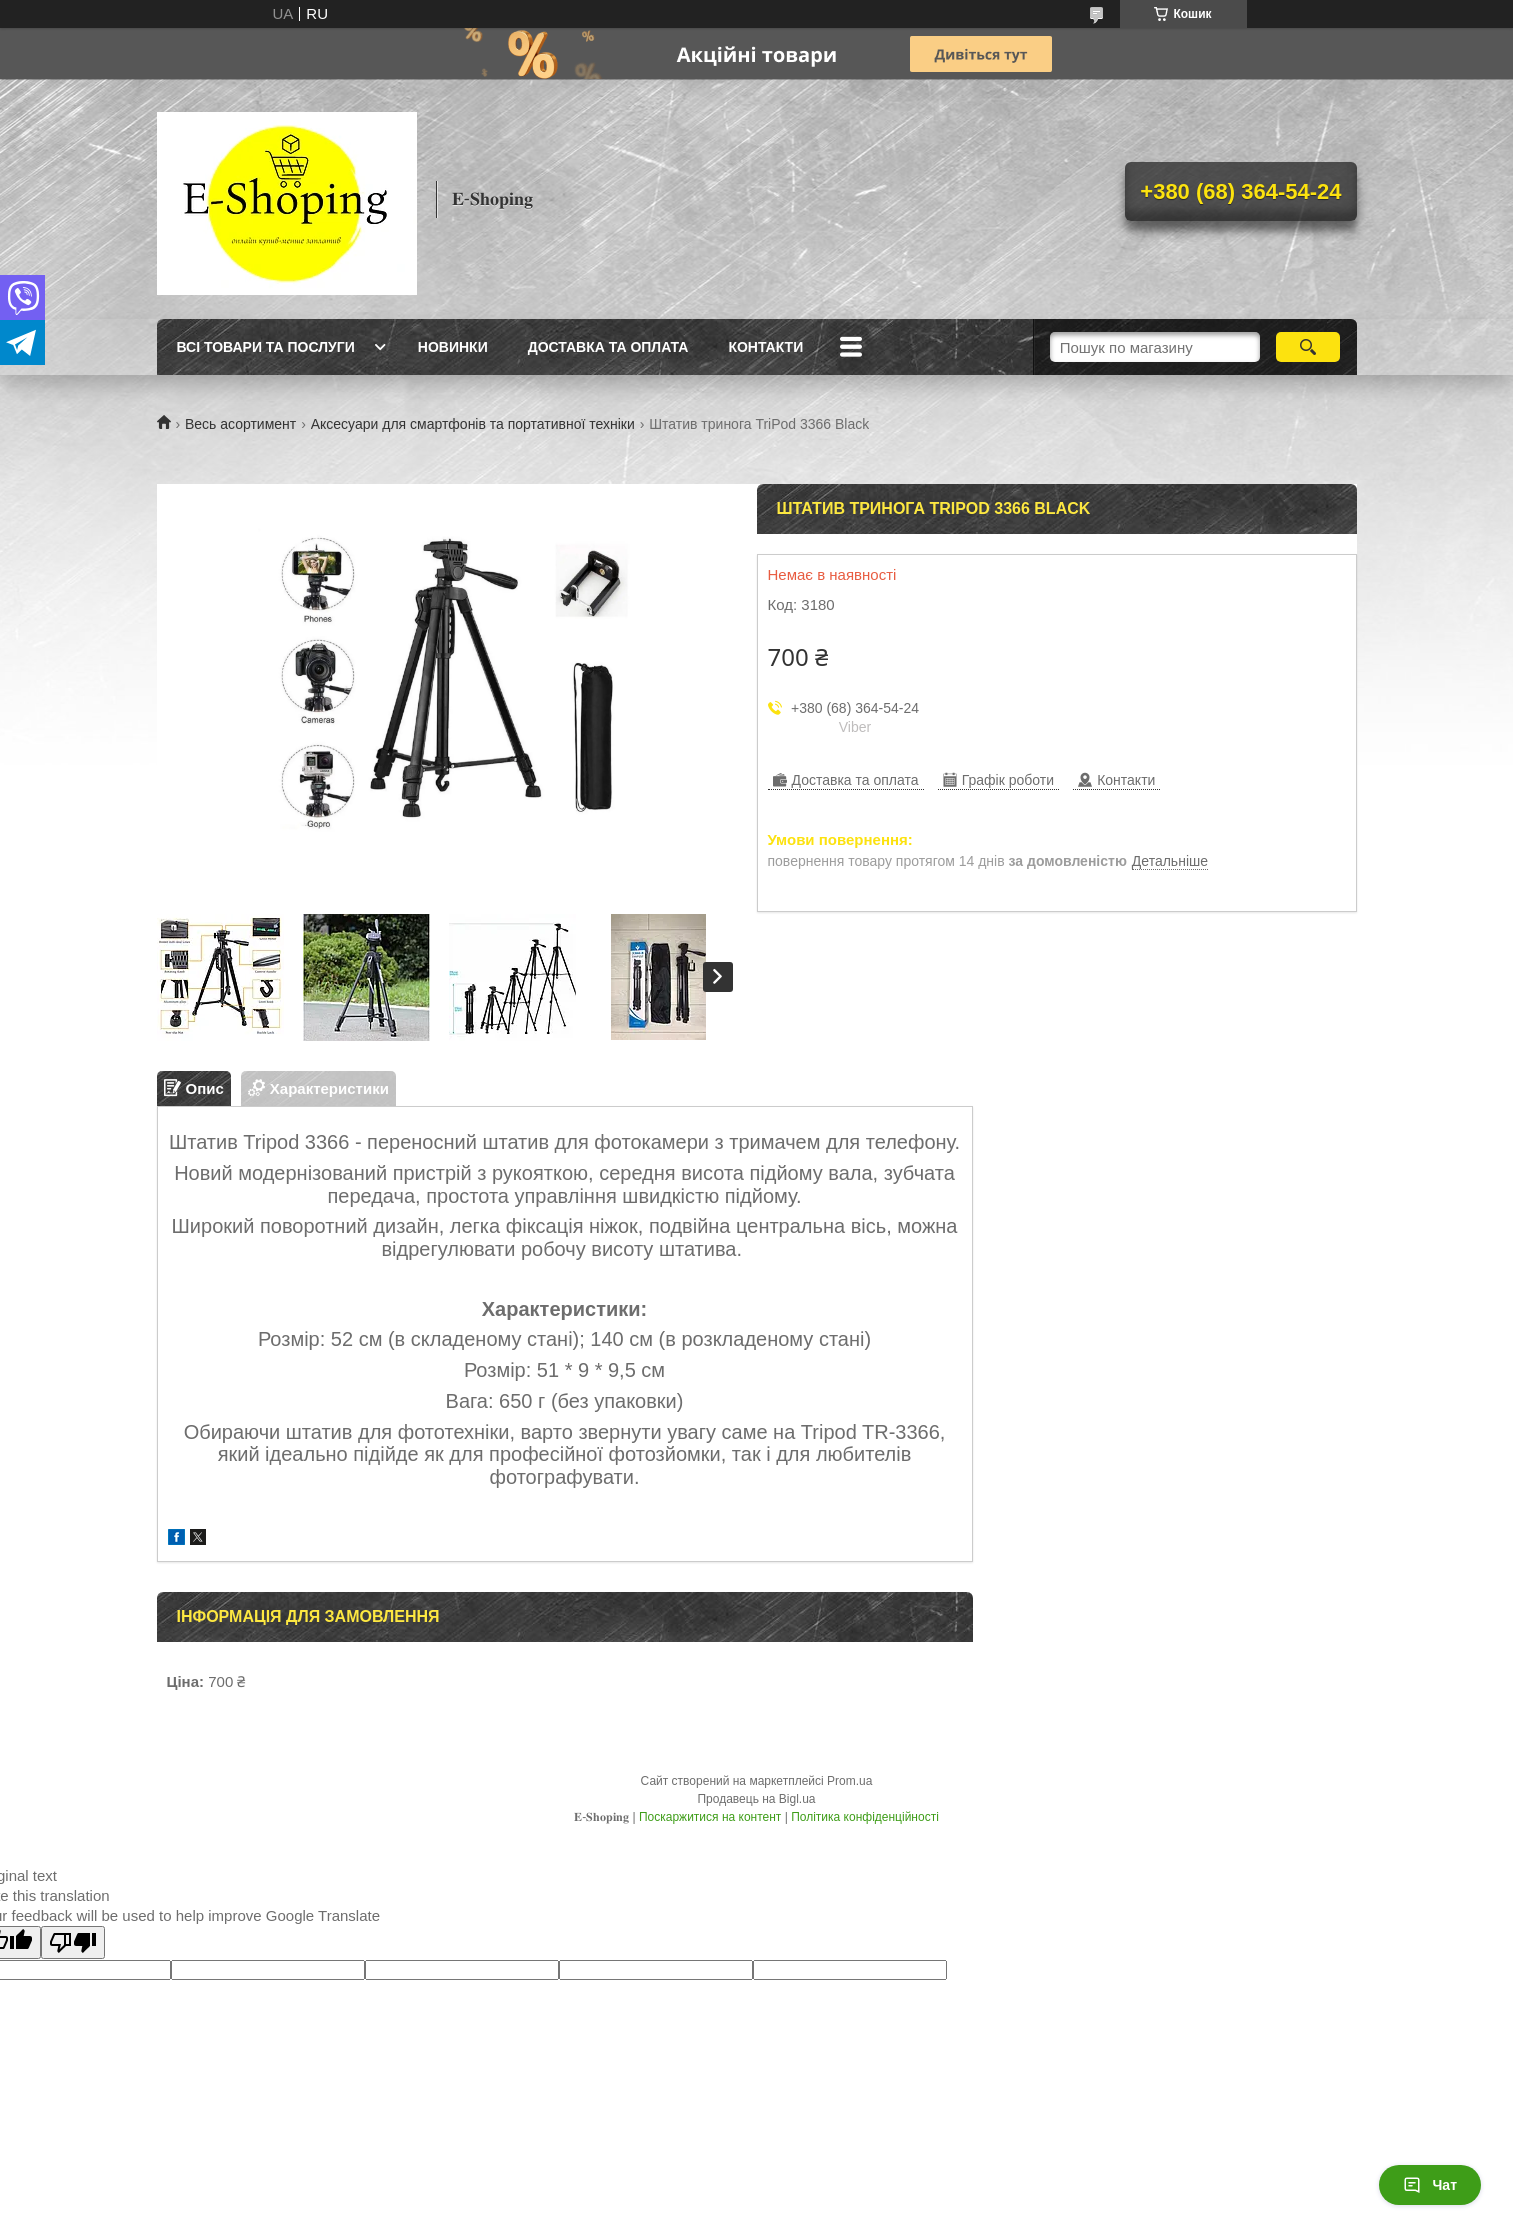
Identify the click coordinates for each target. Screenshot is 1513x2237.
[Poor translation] (73, 1942)
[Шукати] (1308, 347)
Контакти (765, 347)
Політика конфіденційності (865, 1817)
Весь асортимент (240, 424)
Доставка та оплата (608, 347)
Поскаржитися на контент (710, 1817)
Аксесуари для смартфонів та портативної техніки (473, 424)
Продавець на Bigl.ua (756, 1799)
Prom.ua (849, 1781)
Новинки (453, 347)
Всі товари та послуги (266, 347)
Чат (1430, 2185)
